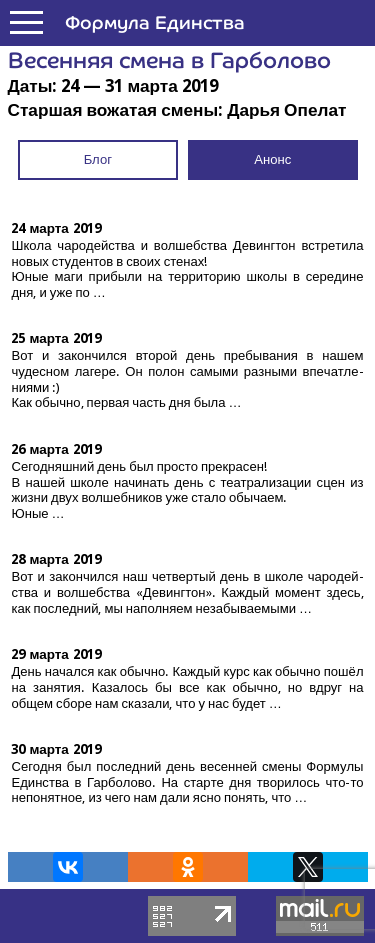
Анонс (272, 159)
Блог (98, 159)
